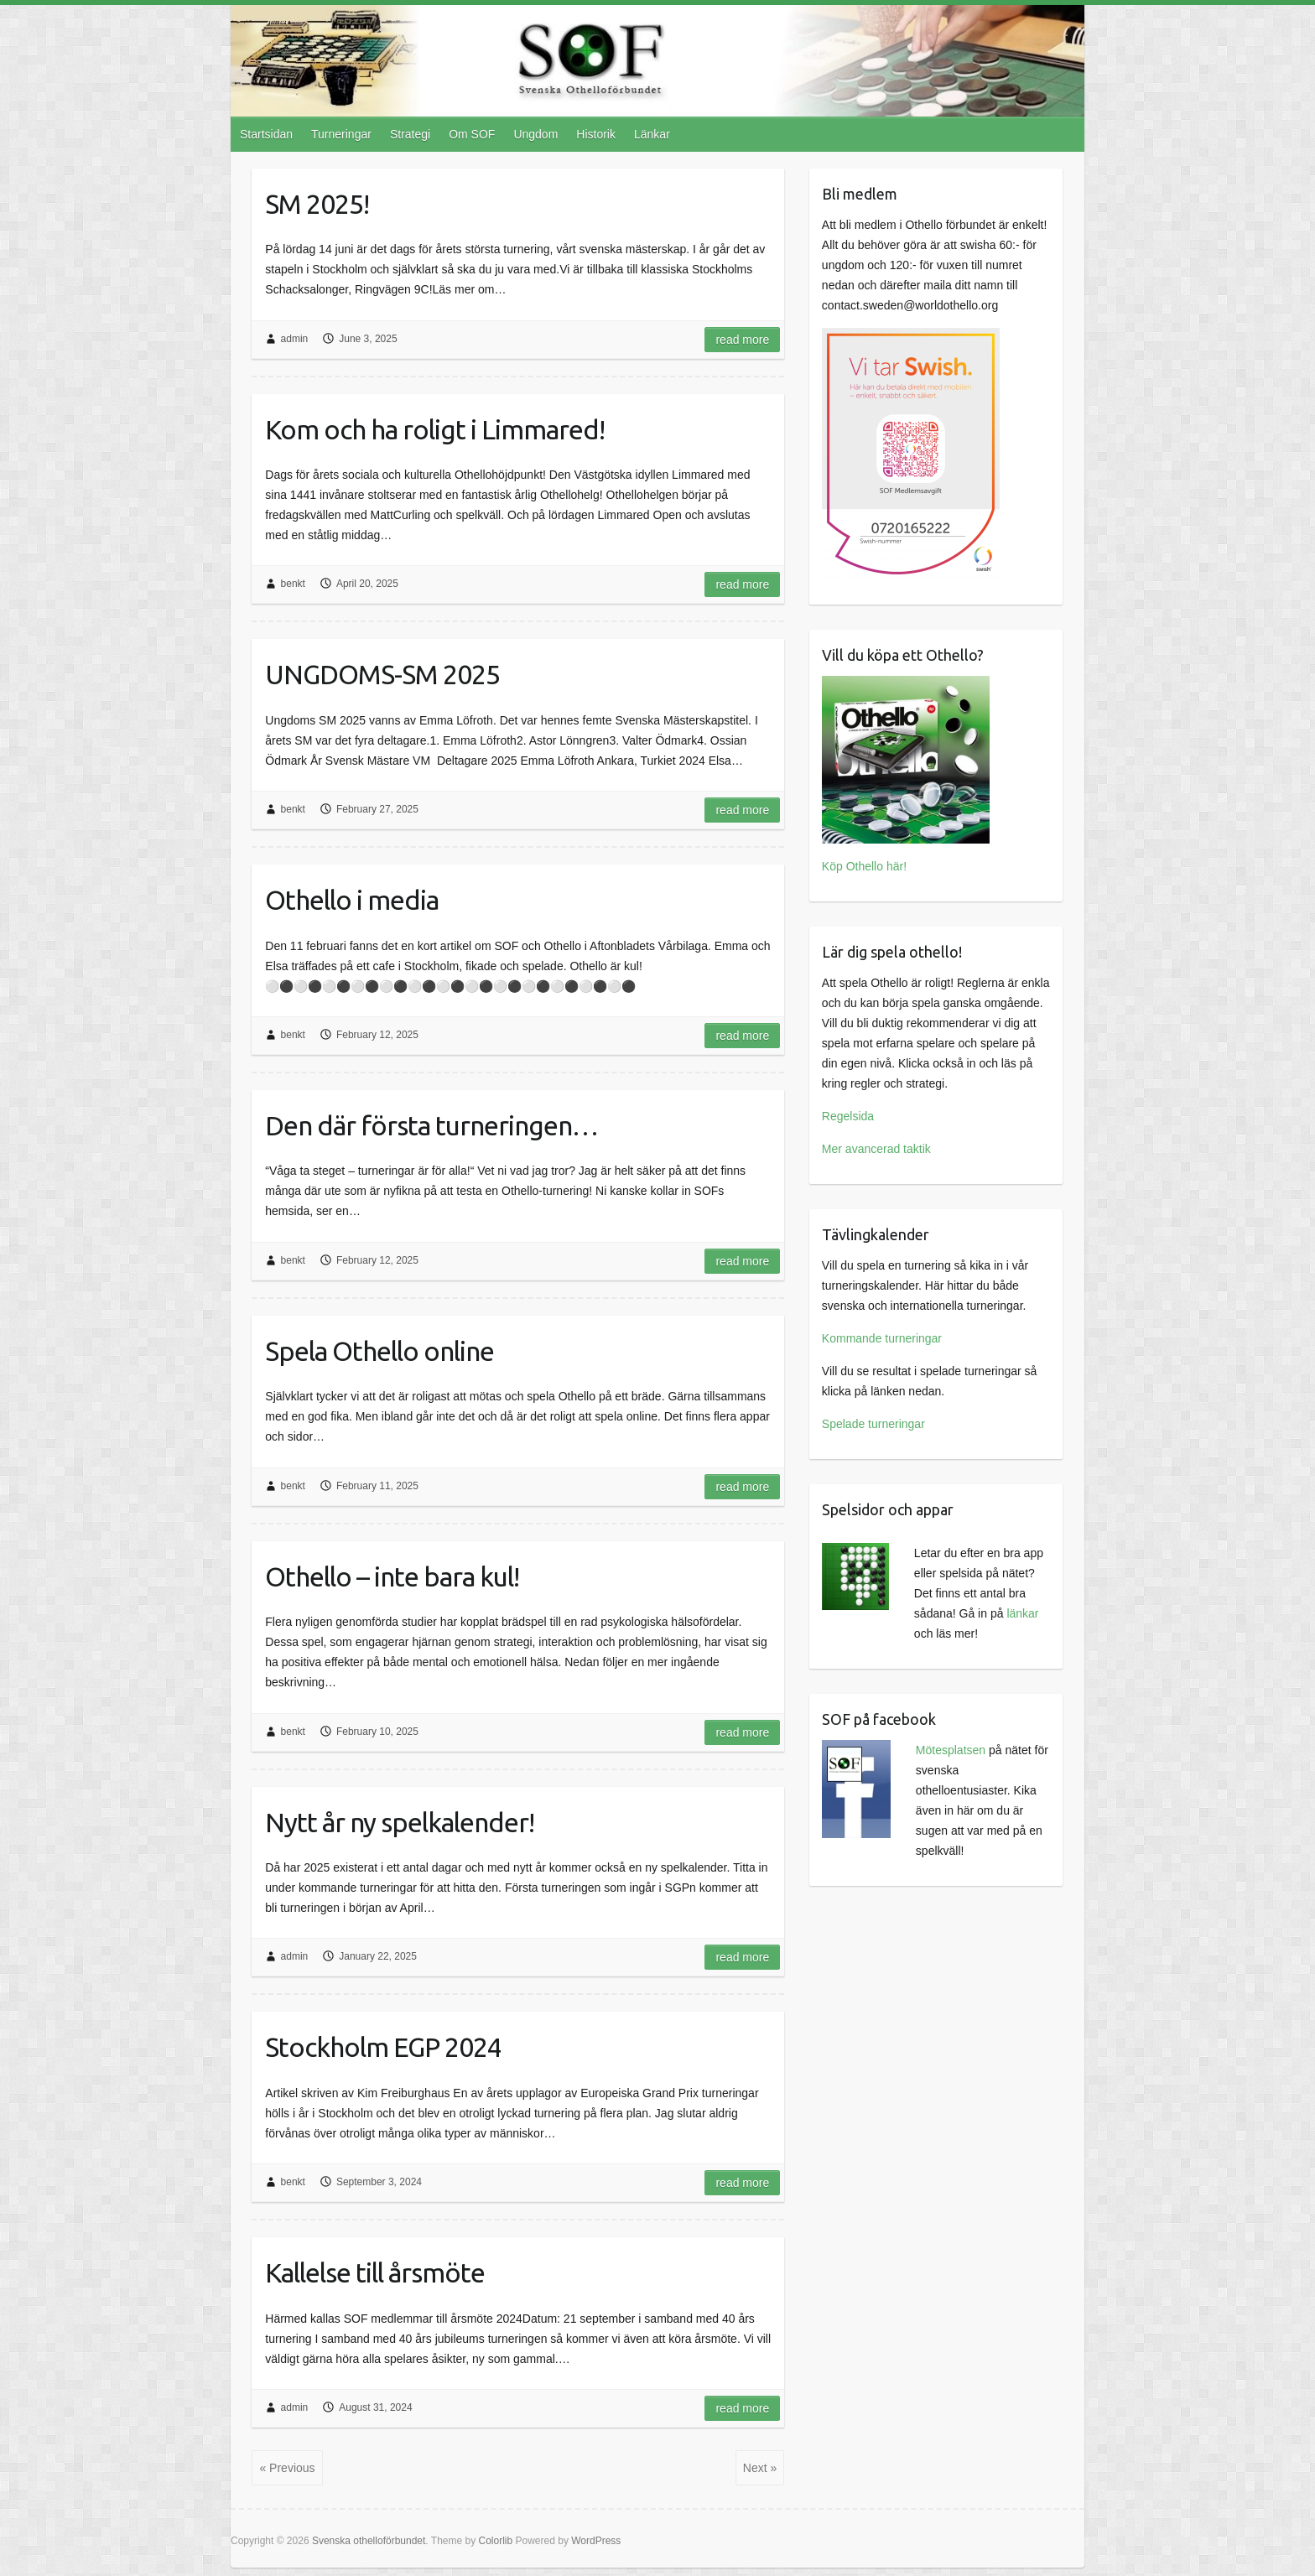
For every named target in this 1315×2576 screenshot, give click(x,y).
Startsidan (266, 134)
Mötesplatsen (950, 1750)
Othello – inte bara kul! (392, 1576)
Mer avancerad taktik (876, 1149)
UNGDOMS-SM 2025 (382, 674)
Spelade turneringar (873, 1424)
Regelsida (848, 1116)
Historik (596, 134)
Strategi (410, 134)
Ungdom (535, 134)
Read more (742, 339)
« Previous (286, 2468)
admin (295, 339)
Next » (760, 2468)
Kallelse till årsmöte (375, 2272)
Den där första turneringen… (431, 1125)
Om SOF (472, 134)
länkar (1022, 1613)
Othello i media (352, 900)
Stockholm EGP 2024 (383, 2047)
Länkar (652, 134)
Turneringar (341, 134)
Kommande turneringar (882, 1338)
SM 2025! (317, 204)
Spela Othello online (379, 1351)
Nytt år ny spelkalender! (399, 1822)
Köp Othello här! (864, 866)
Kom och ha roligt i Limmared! (435, 429)
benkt (293, 583)
